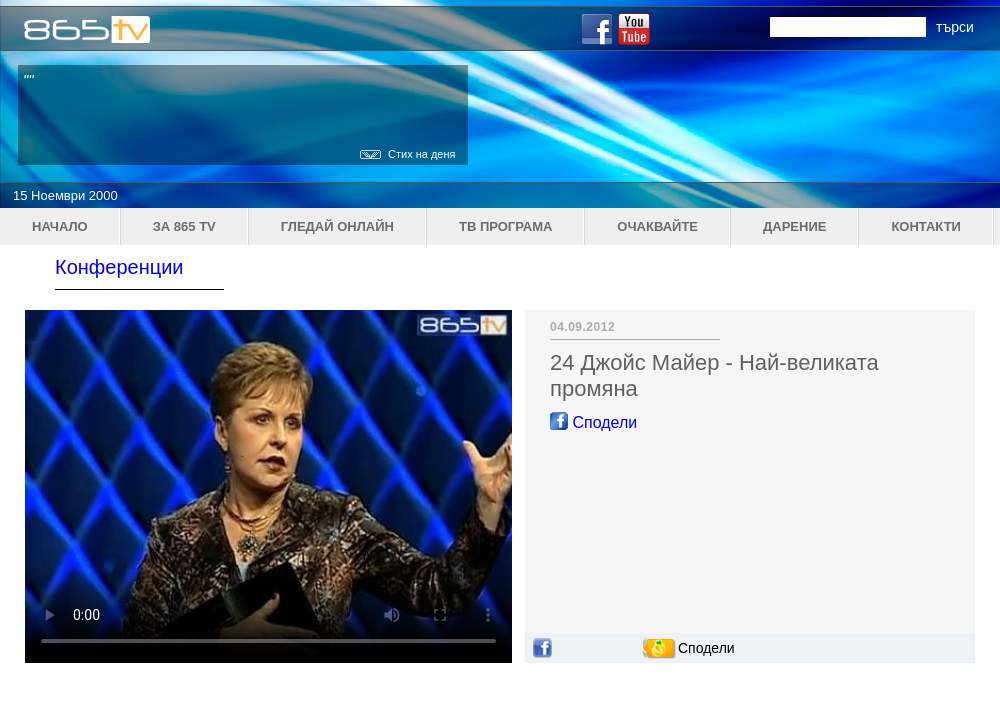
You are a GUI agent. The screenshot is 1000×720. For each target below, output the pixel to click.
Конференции (119, 267)
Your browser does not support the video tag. (268, 486)
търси (955, 27)
